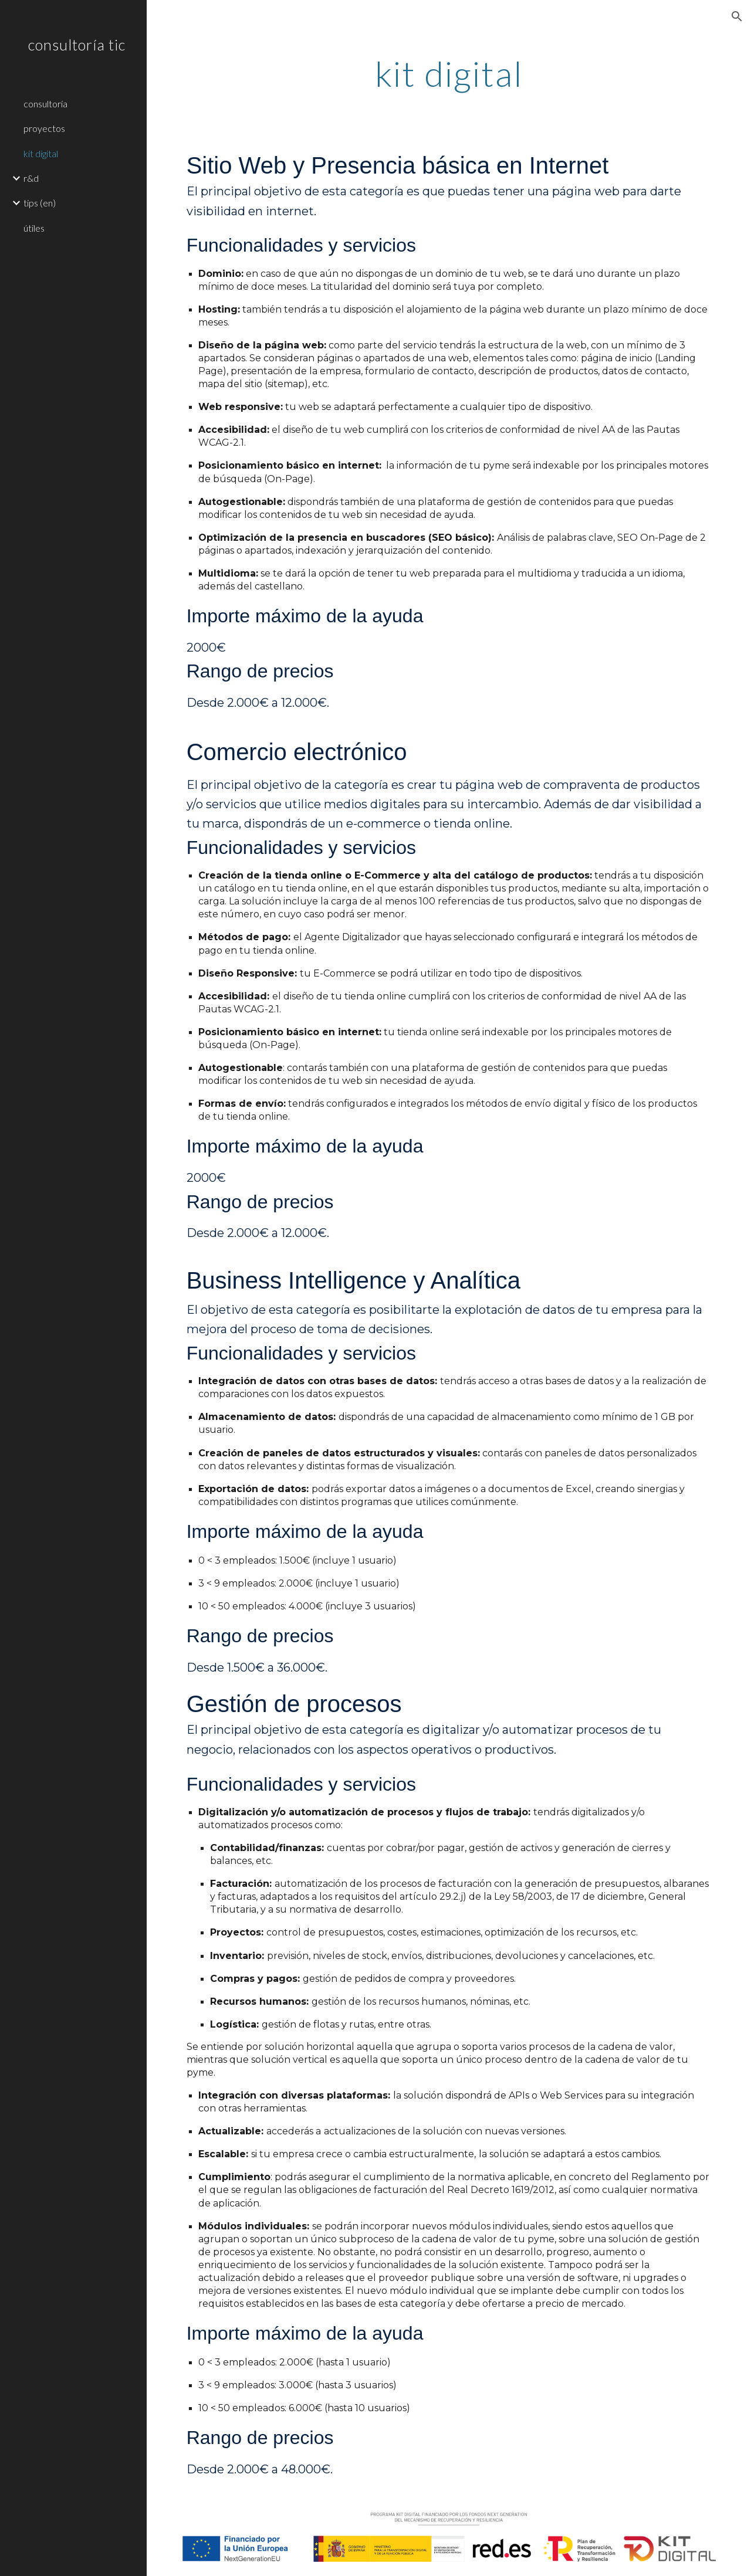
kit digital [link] (40, 153)
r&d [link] (31, 178)
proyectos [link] (44, 128)
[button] (737, 16)
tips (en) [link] (39, 202)
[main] (449, 73)
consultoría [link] (45, 103)
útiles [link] (34, 227)
